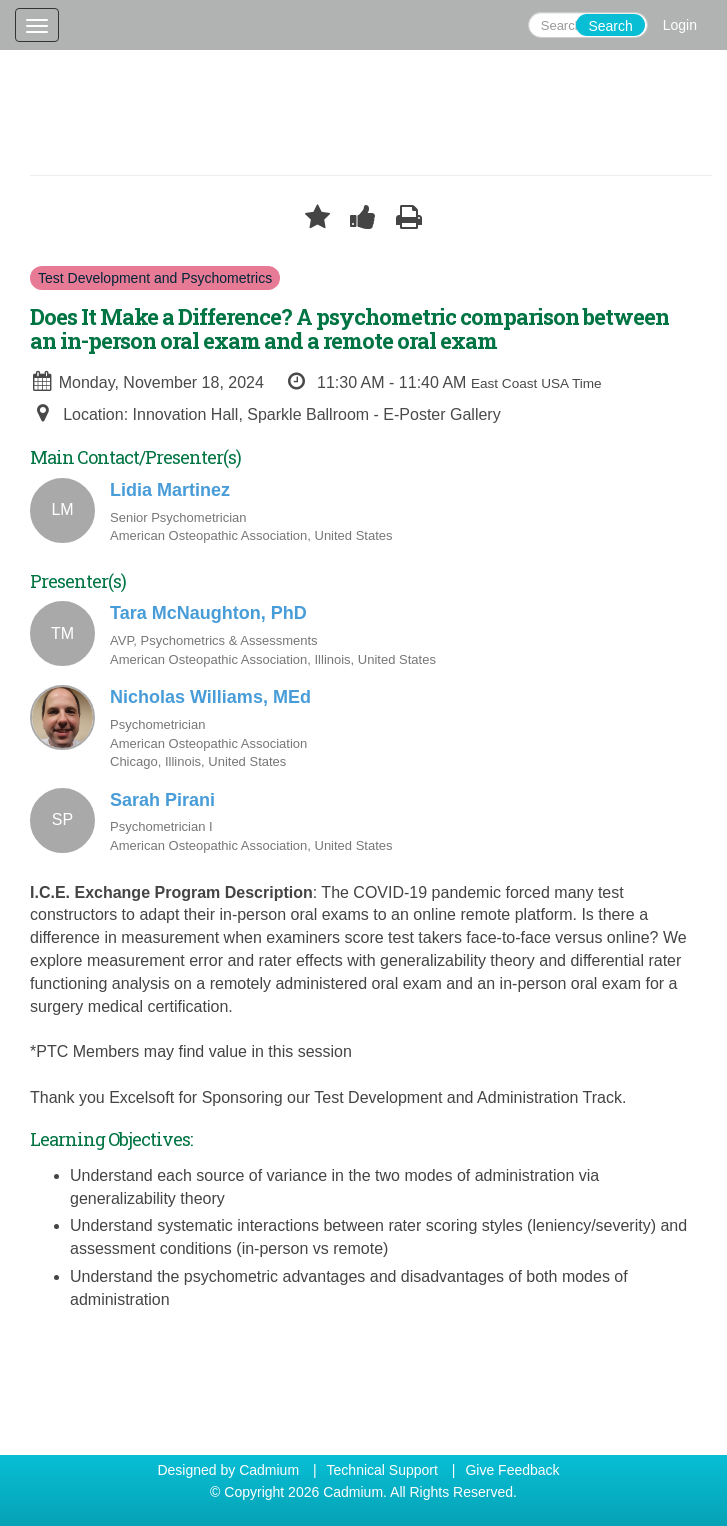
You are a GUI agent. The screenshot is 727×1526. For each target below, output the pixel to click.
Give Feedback (512, 1470)
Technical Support (382, 1470)
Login (680, 25)
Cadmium (269, 1470)
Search (610, 26)
